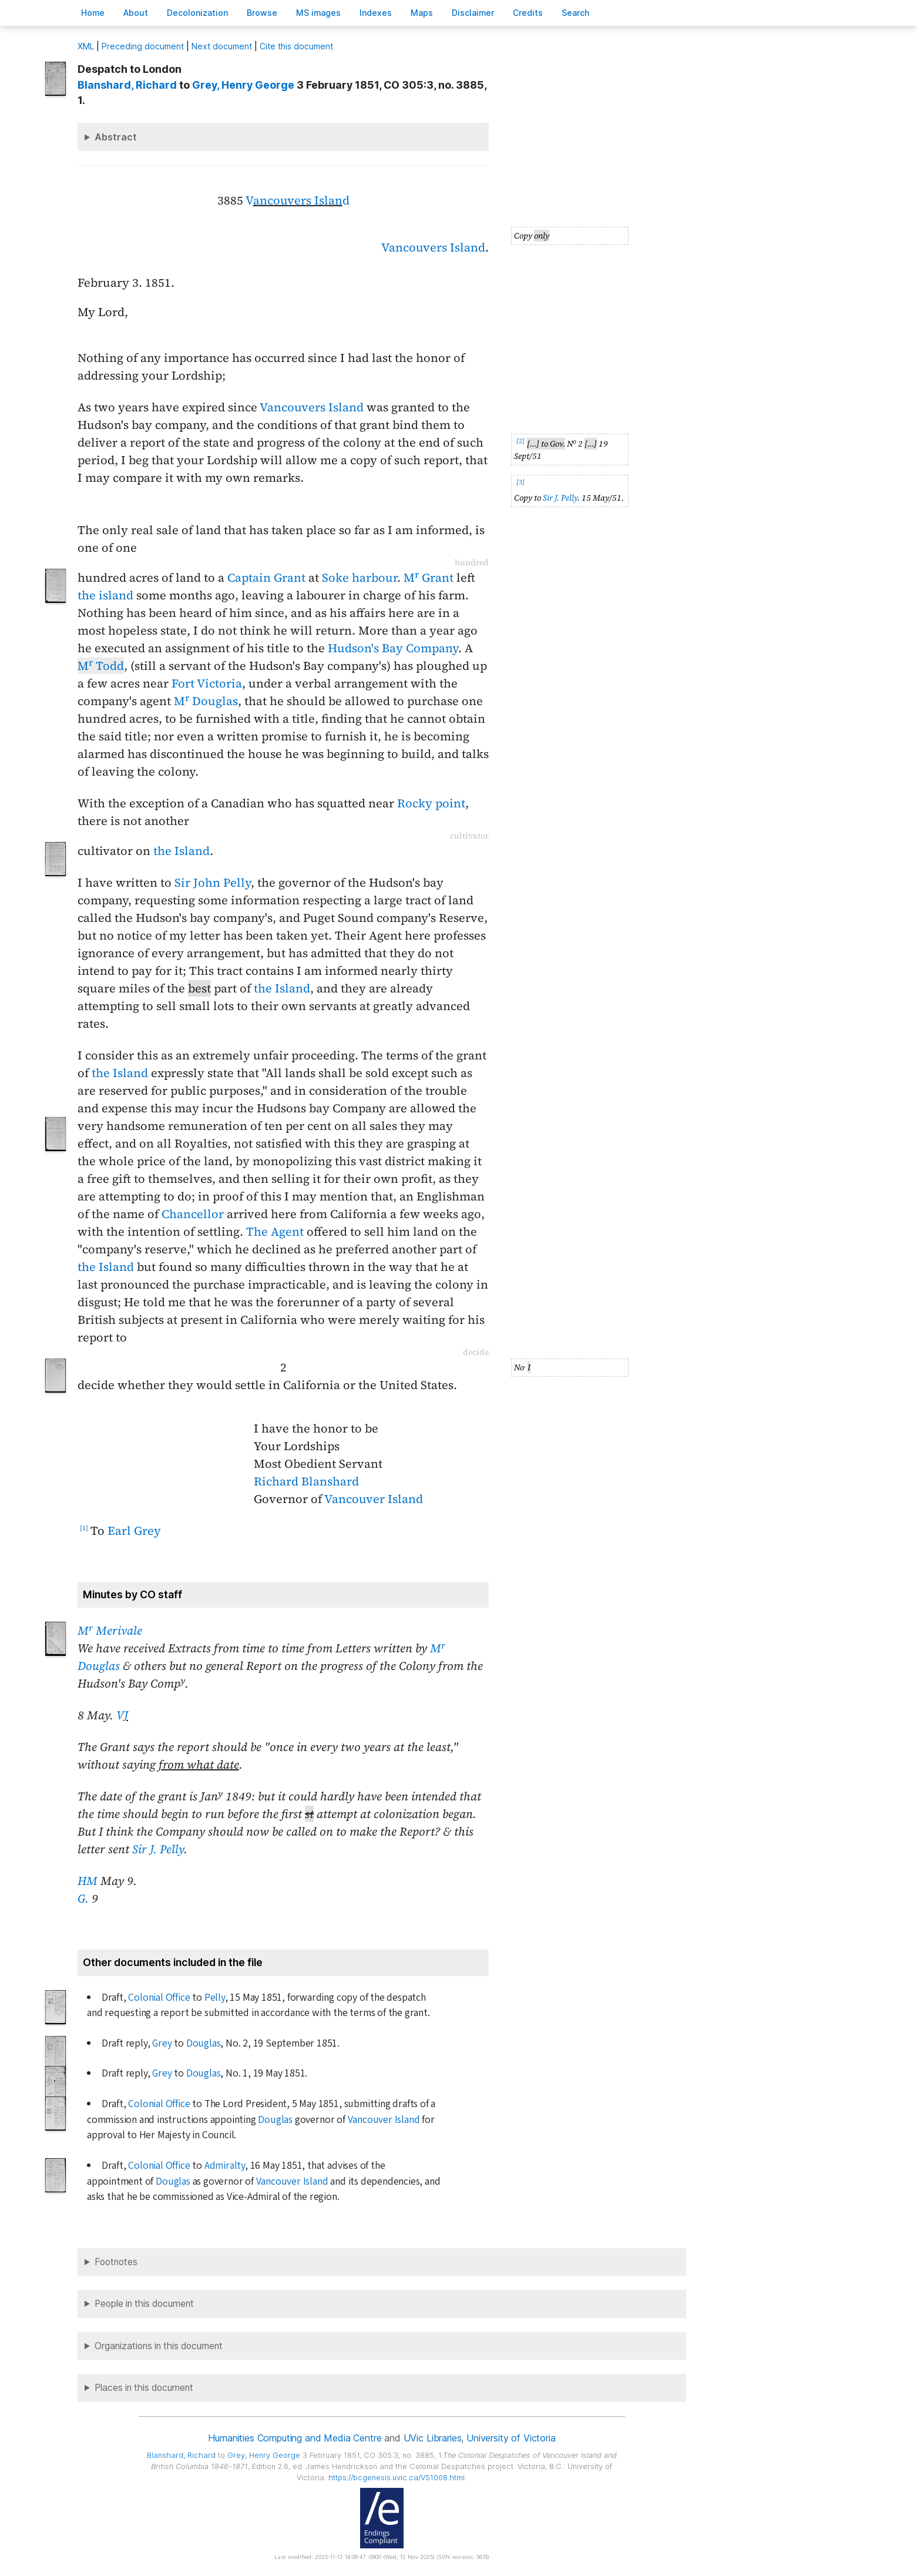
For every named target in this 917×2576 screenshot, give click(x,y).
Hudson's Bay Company (393, 648)
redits (528, 13)
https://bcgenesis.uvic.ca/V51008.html (396, 2477)
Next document (222, 46)
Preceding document (143, 46)
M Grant (429, 577)
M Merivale (110, 1630)
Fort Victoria (207, 683)
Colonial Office (159, 1997)
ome (93, 13)
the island (105, 595)
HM (88, 1881)
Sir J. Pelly (560, 498)
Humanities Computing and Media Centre (294, 2438)
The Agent (275, 1231)
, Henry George (243, 85)
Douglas (203, 2043)
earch (576, 13)
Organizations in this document (159, 2346)
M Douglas (206, 701)
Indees (376, 13)
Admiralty (224, 2165)
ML (86, 46)
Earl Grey (134, 1530)
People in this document (144, 2303)
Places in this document (144, 2387)
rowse (262, 13)
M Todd (101, 666)
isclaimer (473, 13)
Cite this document (296, 46)
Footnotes (116, 2262)
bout (135, 13)
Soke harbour (359, 577)
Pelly (214, 1997)
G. (83, 1898)
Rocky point (431, 803)
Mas (422, 13)
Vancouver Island (373, 1499)
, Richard (127, 85)
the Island (181, 851)
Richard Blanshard (306, 1481)
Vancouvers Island (433, 247)
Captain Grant (266, 577)
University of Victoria (510, 2438)
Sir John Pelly (212, 882)
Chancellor (193, 1214)
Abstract (116, 137)
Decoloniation (197, 13)
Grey (162, 2043)
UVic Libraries (433, 2438)
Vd (298, 200)
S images (318, 13)
